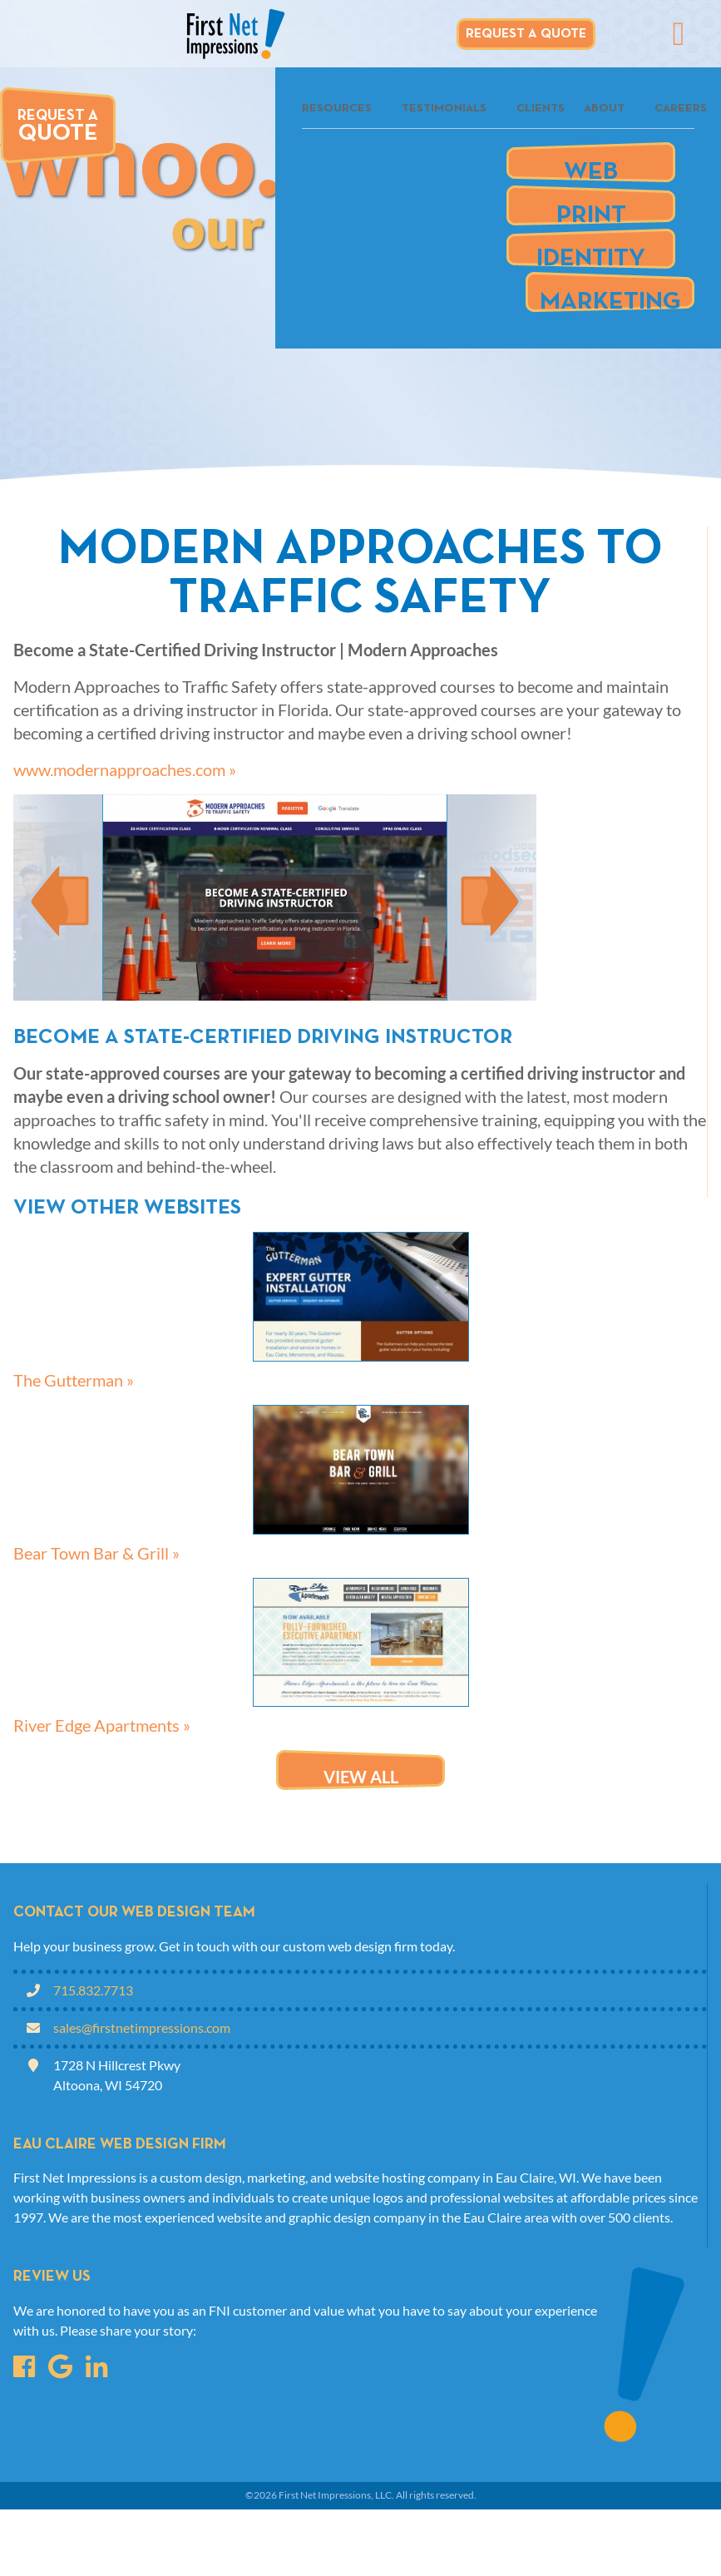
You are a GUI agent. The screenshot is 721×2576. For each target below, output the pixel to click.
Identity (590, 252)
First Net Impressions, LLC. (336, 2495)
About (604, 108)
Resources (337, 108)
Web (591, 166)
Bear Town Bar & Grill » (96, 1553)
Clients (540, 108)
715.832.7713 (93, 1990)
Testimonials (444, 108)
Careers (680, 108)
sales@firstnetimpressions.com (141, 2027)
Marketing (610, 295)
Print (591, 209)
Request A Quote (526, 34)
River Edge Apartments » (101, 1725)
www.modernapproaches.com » (124, 769)
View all (360, 1777)
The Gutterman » (73, 1380)
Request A (58, 127)
